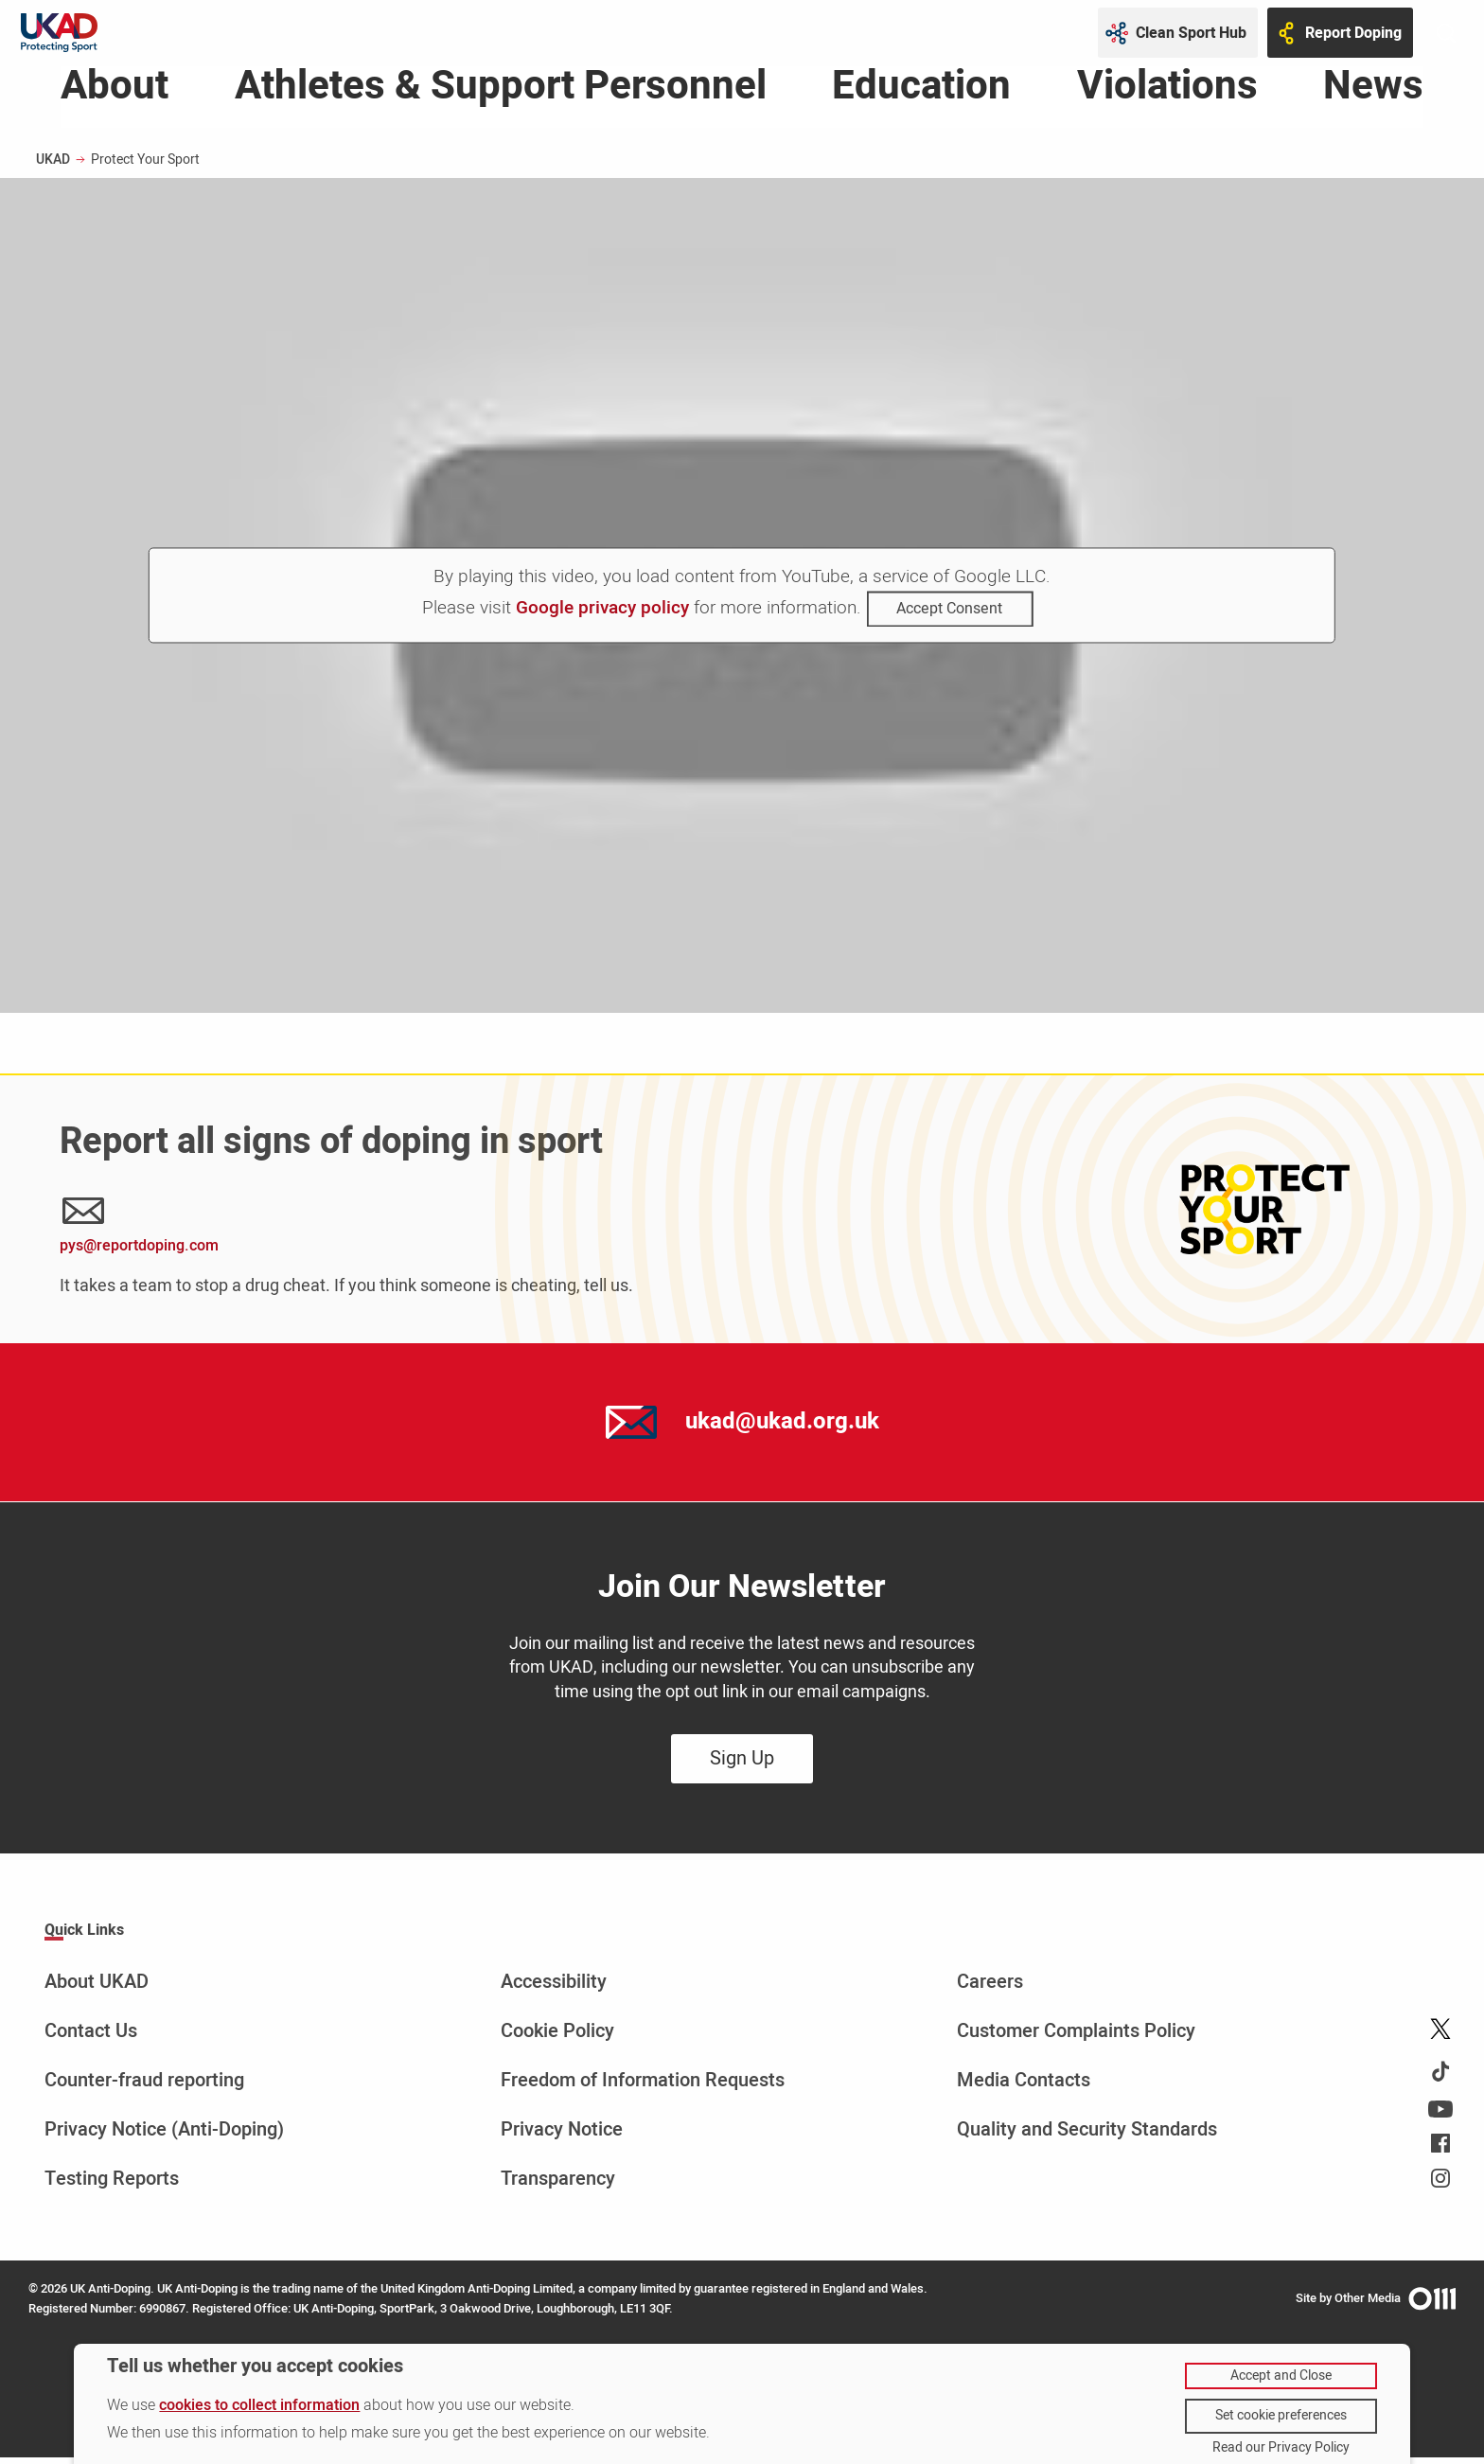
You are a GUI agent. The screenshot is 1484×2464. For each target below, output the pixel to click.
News (1373, 97)
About (114, 97)
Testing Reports (111, 2185)
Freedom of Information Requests (643, 2087)
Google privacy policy (602, 615)
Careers (990, 1988)
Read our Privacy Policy (1281, 2448)
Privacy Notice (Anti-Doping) (164, 2136)
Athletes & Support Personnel (501, 97)
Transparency (558, 2185)
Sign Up (742, 1765)
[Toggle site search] (1445, 33)
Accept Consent (949, 616)
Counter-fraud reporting (144, 2087)
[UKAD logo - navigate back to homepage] (59, 33)
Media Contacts (1023, 2087)
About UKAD (96, 1988)
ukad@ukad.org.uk (782, 1428)
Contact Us (90, 2037)
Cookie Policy (557, 2037)
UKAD (53, 166)
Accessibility (554, 1988)
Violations (1167, 97)
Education (921, 97)
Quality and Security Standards (1087, 2136)
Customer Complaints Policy (1076, 2037)
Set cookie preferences (1281, 2415)
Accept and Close (1281, 2375)
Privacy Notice (562, 2136)
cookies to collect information (259, 2405)
